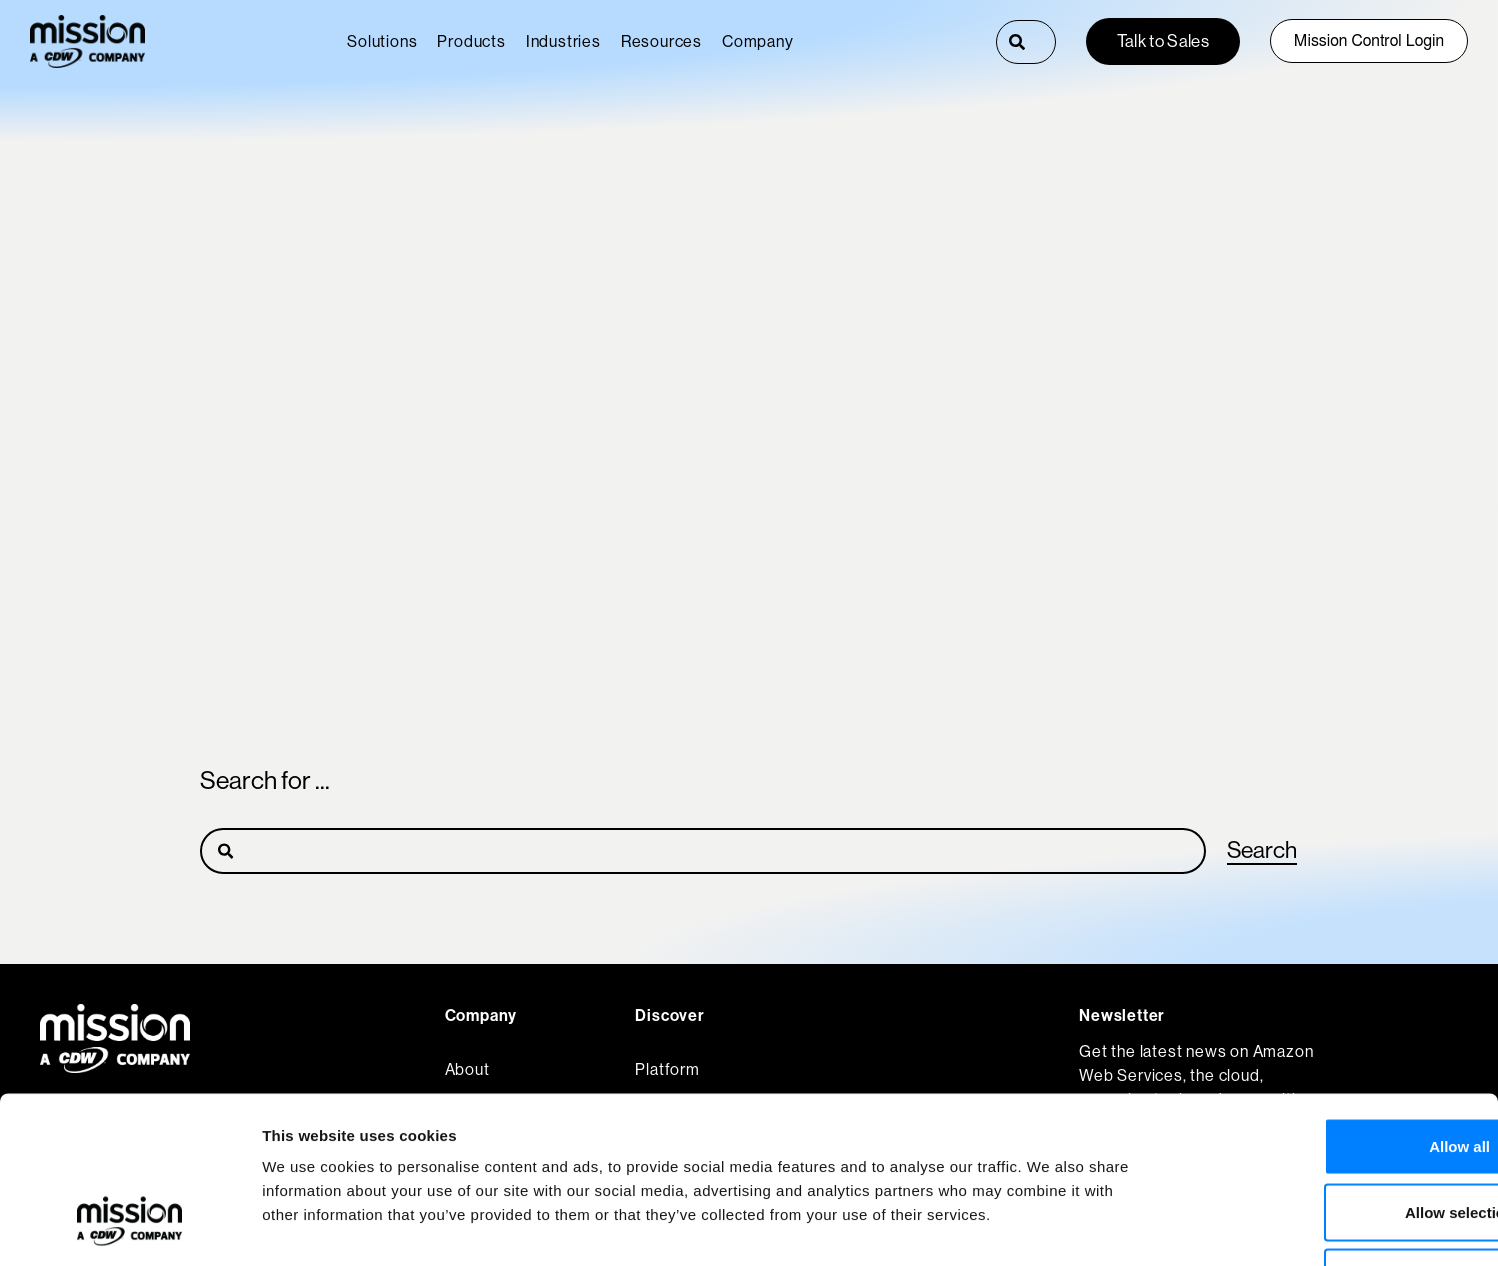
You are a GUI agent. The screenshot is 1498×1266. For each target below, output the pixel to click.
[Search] (1017, 42)
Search (1260, 849)
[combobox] (1046, 42)
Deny (1331, 1134)
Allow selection (1330, 1069)
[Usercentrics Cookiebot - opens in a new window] (129, 1227)
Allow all (1331, 1003)
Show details (1049, 1226)
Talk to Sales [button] (1163, 41)
